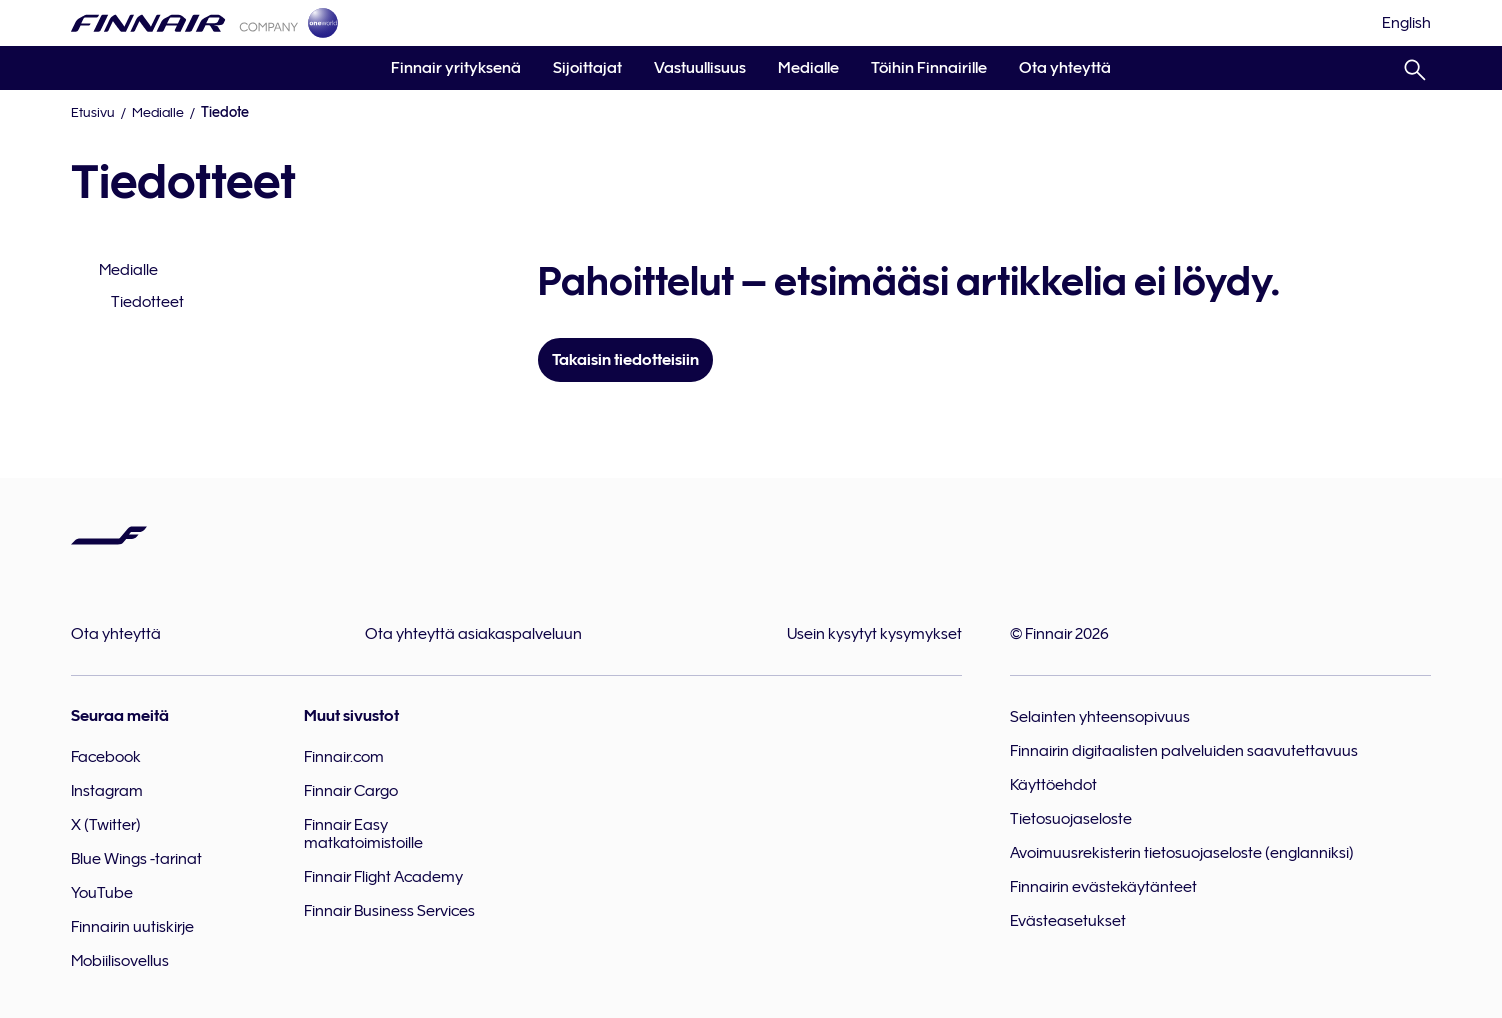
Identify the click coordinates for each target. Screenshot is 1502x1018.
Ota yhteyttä (1065, 68)
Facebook (106, 757)
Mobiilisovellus (120, 961)
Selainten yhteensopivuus (1100, 717)
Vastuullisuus (700, 68)
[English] (1406, 23)
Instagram (107, 791)
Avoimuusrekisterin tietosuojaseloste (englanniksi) (1182, 853)
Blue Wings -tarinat (136, 859)
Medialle (808, 68)
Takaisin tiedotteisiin (625, 360)
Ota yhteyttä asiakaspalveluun (473, 634)
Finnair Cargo (351, 791)
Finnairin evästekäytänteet (1103, 887)
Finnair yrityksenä (456, 68)
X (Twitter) (106, 825)
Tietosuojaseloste (1071, 819)
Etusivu (93, 112)
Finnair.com (344, 757)
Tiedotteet (147, 302)
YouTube (102, 893)
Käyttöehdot (1053, 785)
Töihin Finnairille (929, 68)
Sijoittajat (587, 68)
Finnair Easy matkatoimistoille (363, 834)
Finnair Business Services (389, 911)
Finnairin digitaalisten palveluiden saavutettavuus (1184, 751)
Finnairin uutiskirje (132, 927)
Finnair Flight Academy (383, 877)
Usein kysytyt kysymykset (874, 634)
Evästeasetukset (1068, 921)
